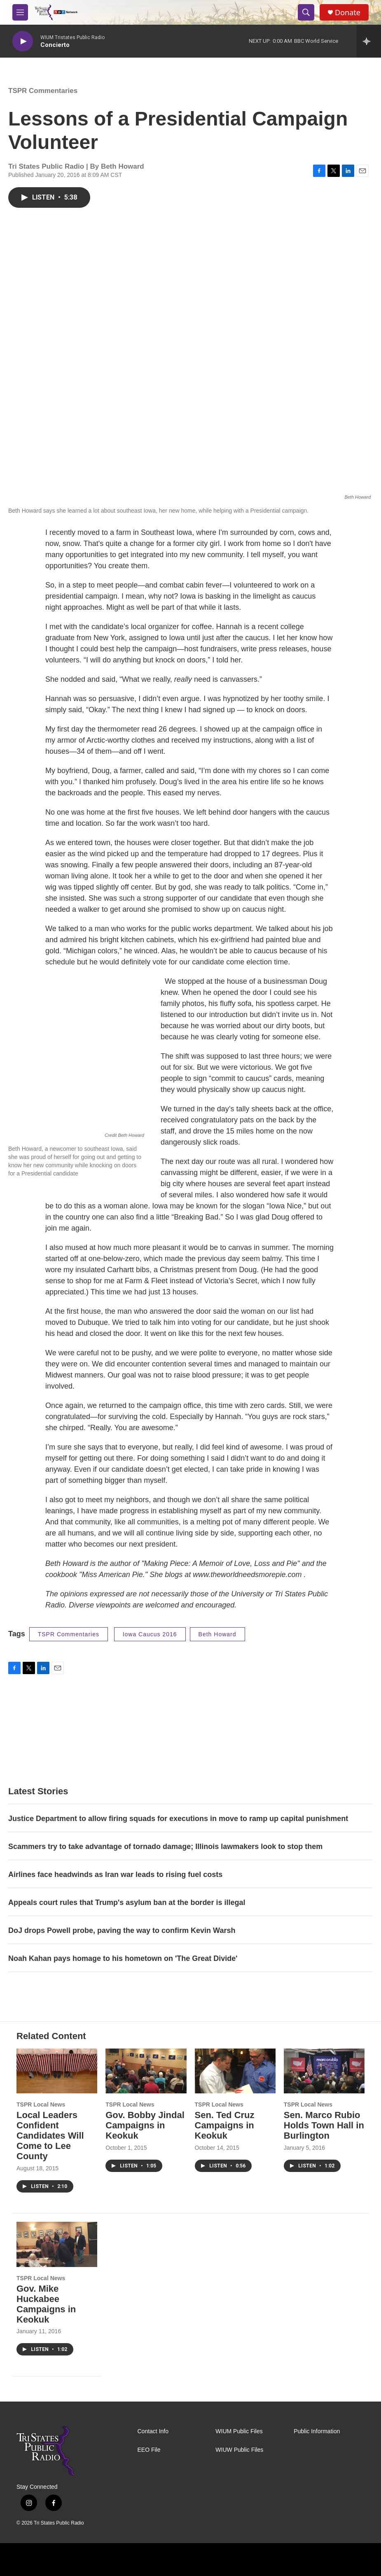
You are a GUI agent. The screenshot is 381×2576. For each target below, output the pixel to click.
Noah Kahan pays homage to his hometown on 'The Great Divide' (123, 1958)
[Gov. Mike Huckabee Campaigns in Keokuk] (56, 2244)
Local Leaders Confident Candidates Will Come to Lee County (50, 2135)
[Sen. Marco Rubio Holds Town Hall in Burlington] (324, 2071)
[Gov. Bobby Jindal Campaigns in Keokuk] (145, 2071)
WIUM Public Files (238, 2431)
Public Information (317, 2431)
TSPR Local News (40, 2104)
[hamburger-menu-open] (20, 12)
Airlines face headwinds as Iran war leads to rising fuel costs (115, 1874)
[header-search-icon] (306, 12)
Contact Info (153, 2431)
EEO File (149, 2450)
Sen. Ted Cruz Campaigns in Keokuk (225, 2125)
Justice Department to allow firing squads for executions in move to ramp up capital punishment (178, 1818)
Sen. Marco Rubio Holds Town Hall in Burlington (324, 2125)
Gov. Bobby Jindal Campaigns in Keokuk (145, 2125)
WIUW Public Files (239, 2450)
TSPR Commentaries (42, 91)
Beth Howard (217, 1634)
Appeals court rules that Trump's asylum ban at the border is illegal (126, 1902)
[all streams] (369, 41)
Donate (347, 12)
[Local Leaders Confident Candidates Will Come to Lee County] (56, 2071)
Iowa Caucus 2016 (150, 1634)
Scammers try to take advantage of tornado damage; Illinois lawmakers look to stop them (165, 1846)
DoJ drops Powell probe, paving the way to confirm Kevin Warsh (121, 1930)
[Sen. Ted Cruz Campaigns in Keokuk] (235, 2071)
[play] (22, 41)
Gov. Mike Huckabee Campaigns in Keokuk (46, 2304)
